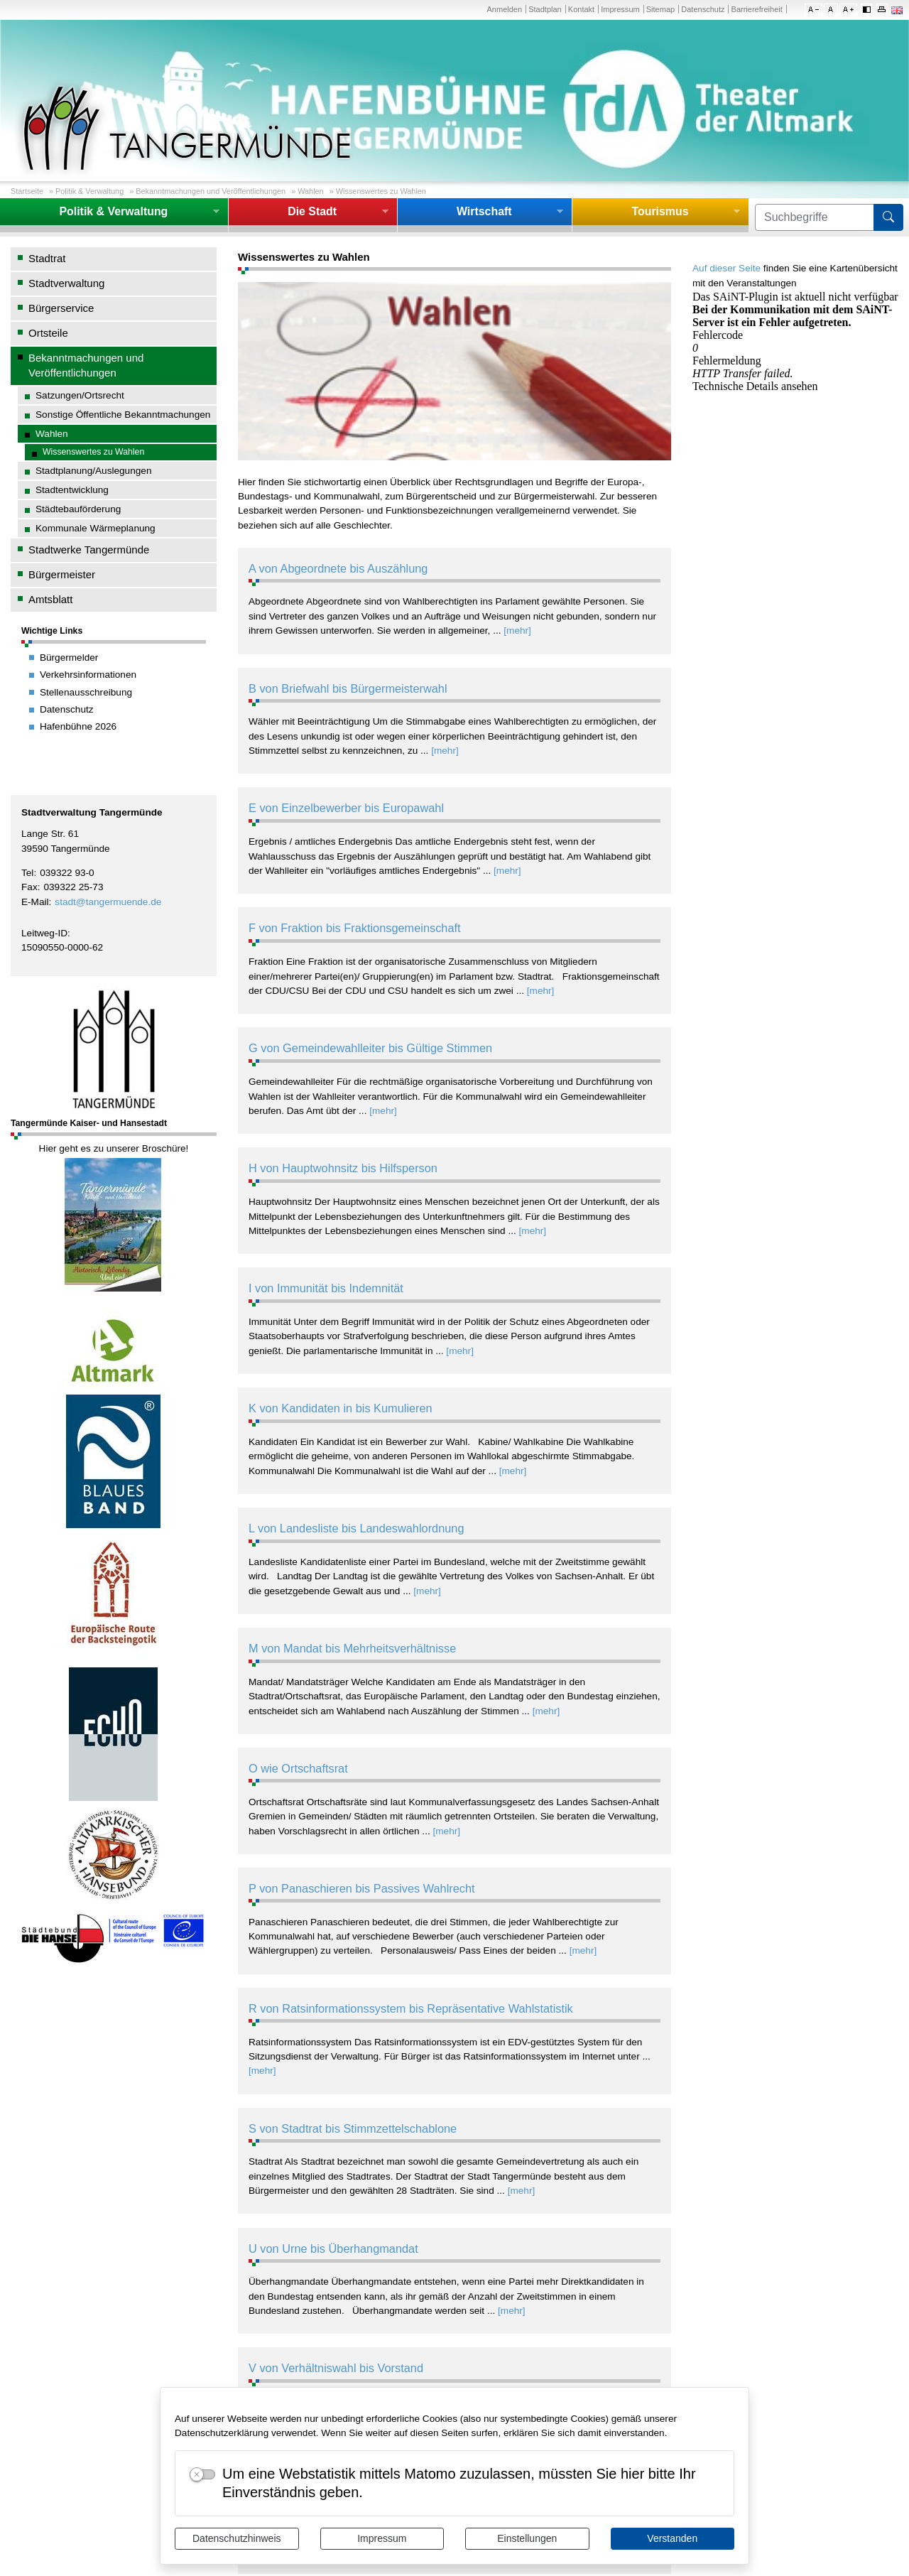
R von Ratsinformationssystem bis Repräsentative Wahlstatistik (411, 2008)
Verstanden (672, 2538)
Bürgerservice (61, 308)
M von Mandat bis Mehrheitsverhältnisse (352, 1648)
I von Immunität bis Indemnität (326, 1288)
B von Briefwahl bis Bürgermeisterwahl (348, 688)
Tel (27, 872)
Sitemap (660, 9)
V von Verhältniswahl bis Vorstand (336, 2367)
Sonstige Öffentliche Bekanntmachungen (123, 414)
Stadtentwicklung (72, 490)
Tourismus (659, 211)
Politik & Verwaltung (89, 191)
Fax (29, 887)
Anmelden (504, 9)
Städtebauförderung (78, 509)
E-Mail (35, 902)
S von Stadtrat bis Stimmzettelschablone (353, 2128)
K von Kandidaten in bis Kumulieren (340, 1408)
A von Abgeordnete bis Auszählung (338, 568)
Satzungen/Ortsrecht (80, 395)
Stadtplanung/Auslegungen (93, 470)
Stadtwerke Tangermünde (88, 549)
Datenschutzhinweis (236, 2538)
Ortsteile (48, 333)
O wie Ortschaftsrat (298, 1768)
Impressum (381, 2538)
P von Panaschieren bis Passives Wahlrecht (362, 1888)
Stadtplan (545, 9)
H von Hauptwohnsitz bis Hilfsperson (343, 1168)
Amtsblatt (50, 599)
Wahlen (310, 191)
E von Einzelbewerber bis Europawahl (346, 807)
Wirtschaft (484, 211)
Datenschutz (702, 9)
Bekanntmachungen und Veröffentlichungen (210, 191)
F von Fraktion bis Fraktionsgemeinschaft (355, 927)
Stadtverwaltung (66, 283)
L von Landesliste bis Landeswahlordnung (356, 1528)
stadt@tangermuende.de (108, 902)
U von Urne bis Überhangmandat (333, 2248)
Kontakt (581, 9)
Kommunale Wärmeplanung (96, 528)
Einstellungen (527, 2538)
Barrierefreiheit (757, 9)
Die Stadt (312, 211)
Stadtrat (46, 258)
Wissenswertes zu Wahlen (381, 191)
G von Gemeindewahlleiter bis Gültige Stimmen (370, 1047)
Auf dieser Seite (726, 268)
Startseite (27, 191)
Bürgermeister (61, 574)
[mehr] (517, 630)
